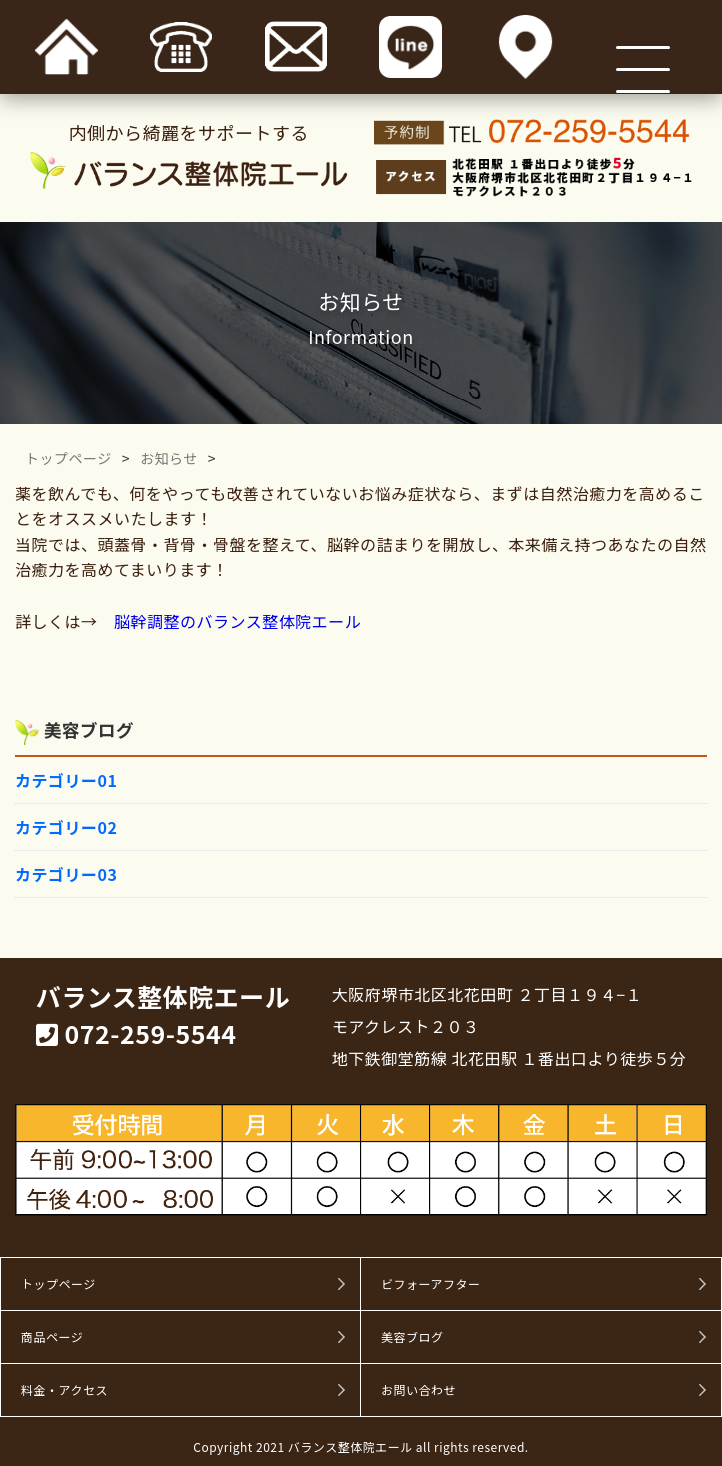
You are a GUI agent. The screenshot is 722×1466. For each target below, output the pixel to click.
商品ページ (52, 1337)
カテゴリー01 (66, 780)
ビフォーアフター (431, 1284)
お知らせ (169, 458)
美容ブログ (412, 1337)
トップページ (68, 458)
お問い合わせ (418, 1390)
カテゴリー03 (66, 874)
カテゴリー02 (66, 827)
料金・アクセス (64, 1390)
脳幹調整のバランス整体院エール (237, 621)
